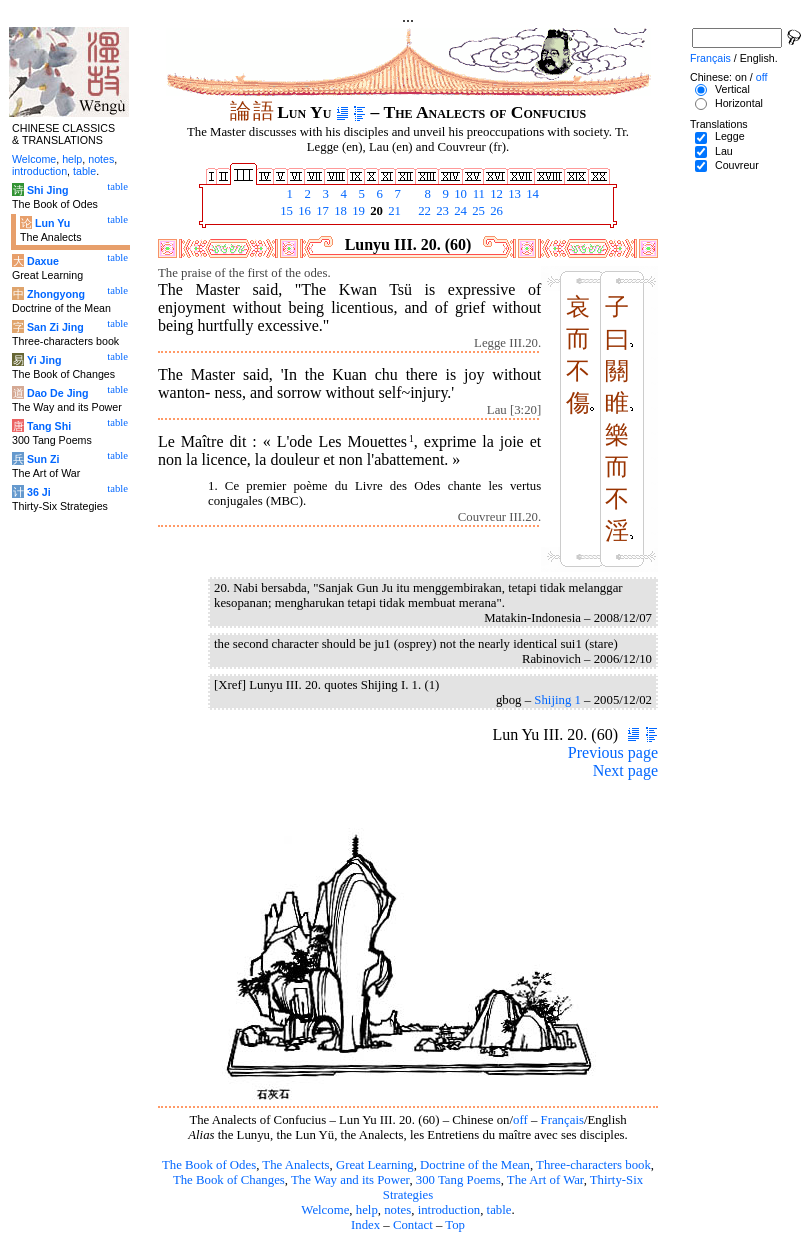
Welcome (325, 1210)
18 (339, 211)
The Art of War (545, 1180)
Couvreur (737, 165)
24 (459, 211)
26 (495, 211)
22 (423, 211)
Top (455, 1225)
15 (285, 211)
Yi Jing (44, 360)
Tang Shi (49, 426)
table (499, 1210)
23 (441, 211)
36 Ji (39, 492)
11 (477, 194)
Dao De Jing (58, 393)
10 (459, 194)
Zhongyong (56, 294)
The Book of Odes (209, 1165)
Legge (730, 136)
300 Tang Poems (458, 1180)
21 (393, 211)
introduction (449, 1210)
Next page (625, 770)
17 (321, 211)
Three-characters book (593, 1165)
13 (513, 194)
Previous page (613, 752)
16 (303, 211)
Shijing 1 (557, 700)
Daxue (43, 261)
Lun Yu (52, 223)
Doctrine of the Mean (475, 1165)
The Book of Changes (229, 1180)
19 (357, 211)
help (367, 1210)
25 (477, 211)
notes (397, 1210)
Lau (724, 151)
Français (562, 1120)
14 (531, 194)
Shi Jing (47, 190)
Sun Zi (43, 459)
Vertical (732, 89)
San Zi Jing (55, 327)
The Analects (295, 1165)
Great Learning (375, 1165)
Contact (413, 1225)
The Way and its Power (350, 1180)
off (520, 1120)
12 (495, 194)
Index (365, 1225)
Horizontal (739, 103)
